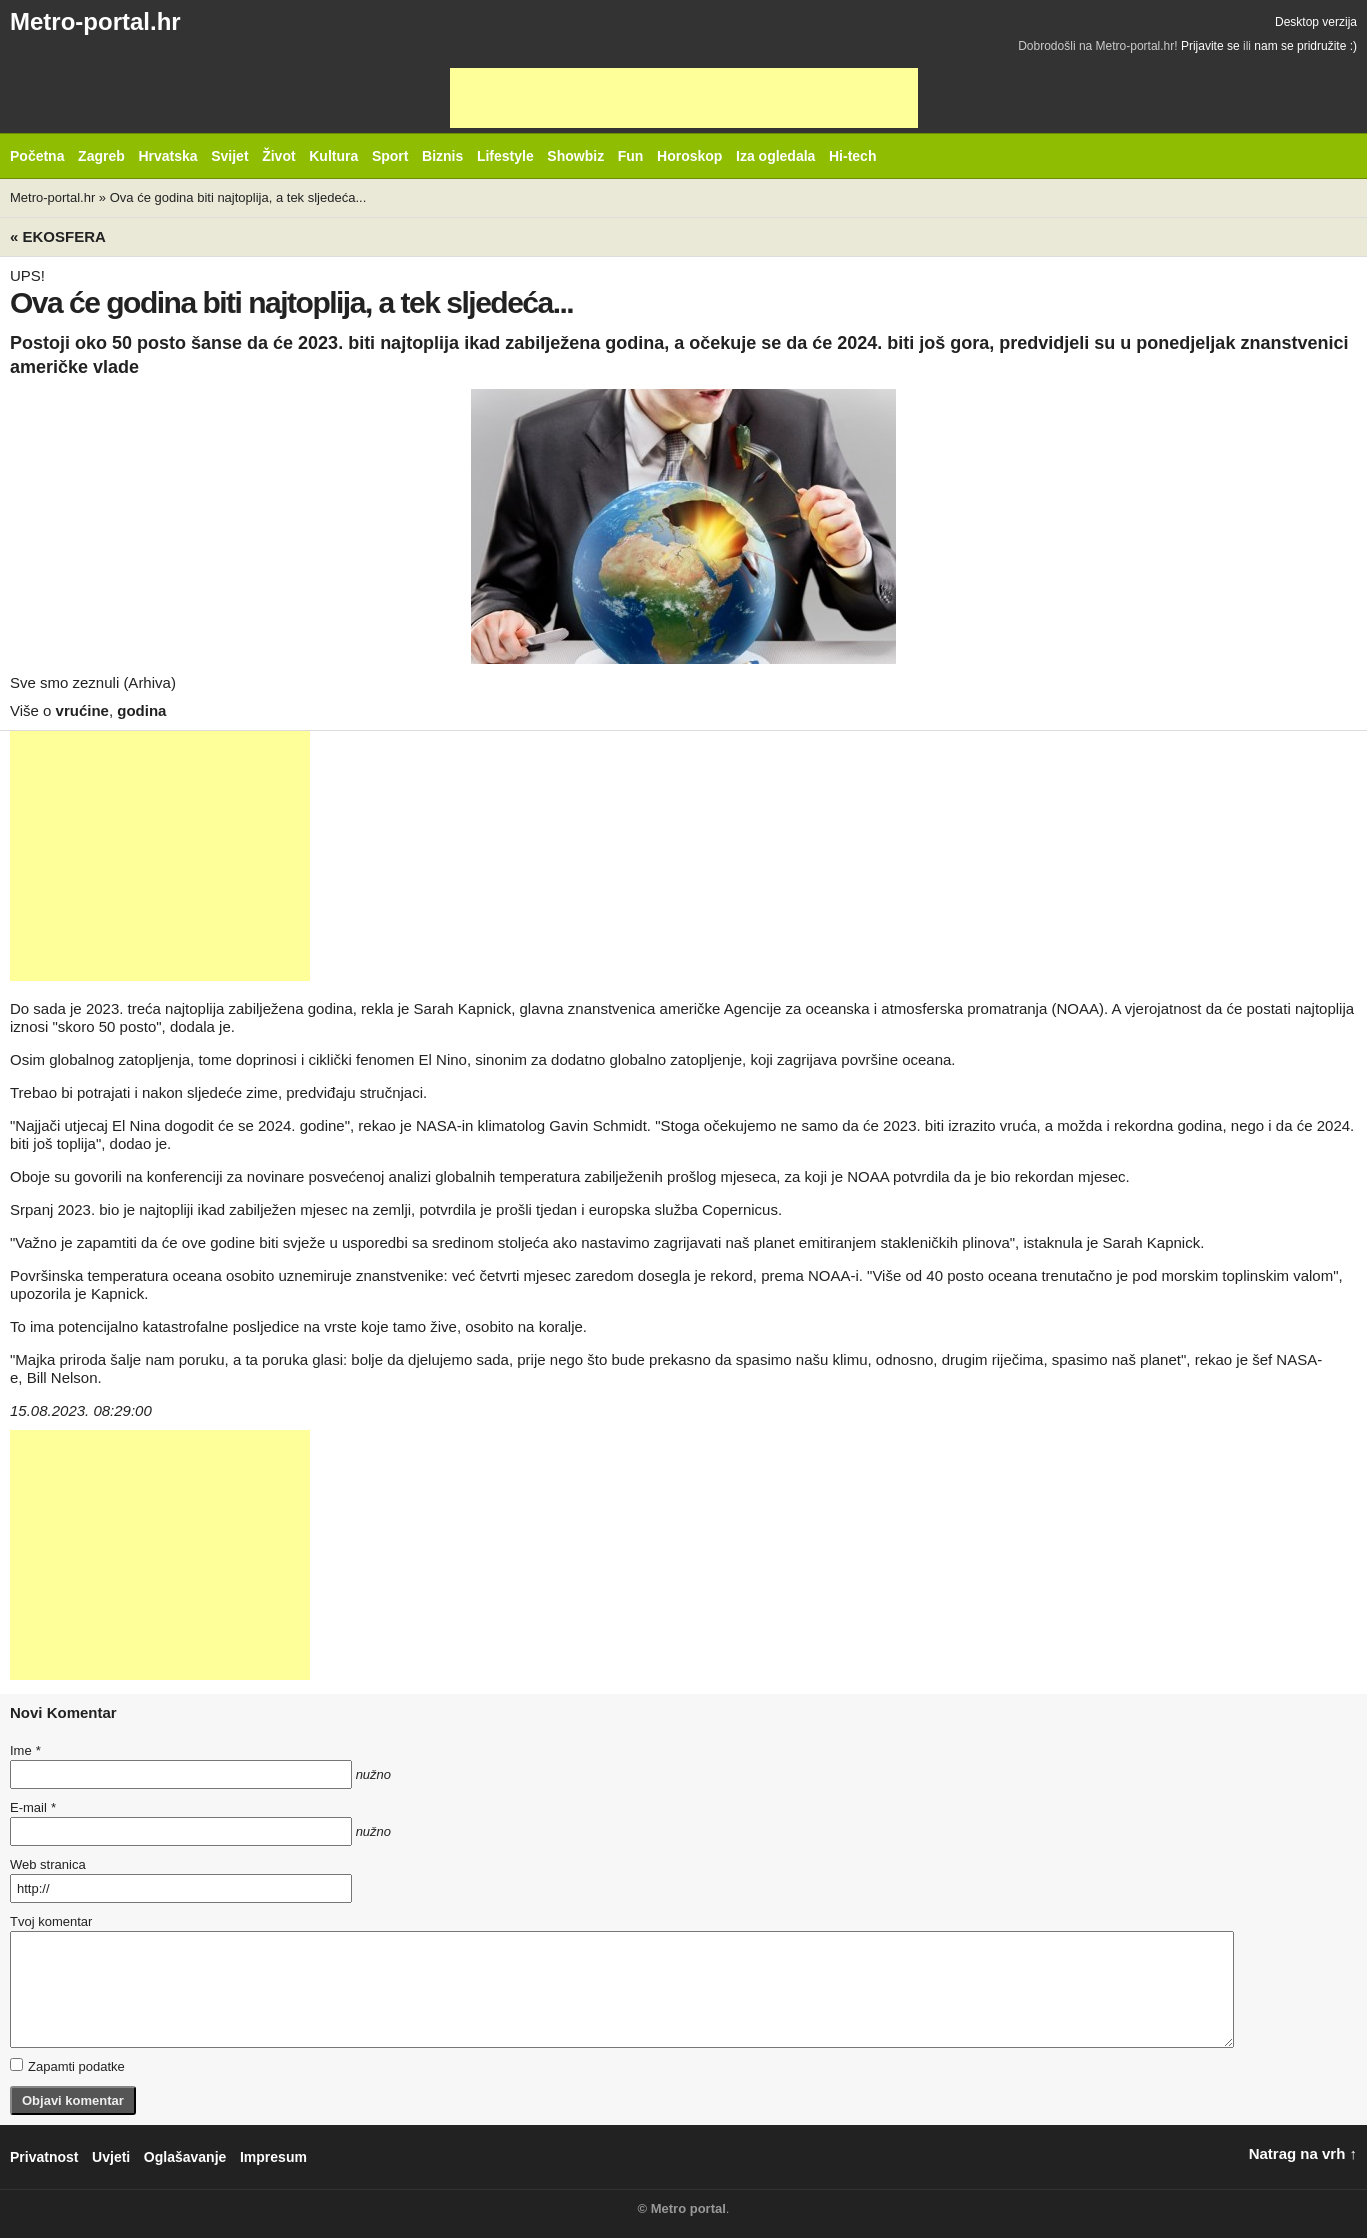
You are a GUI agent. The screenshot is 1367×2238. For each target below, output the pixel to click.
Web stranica (48, 1864)
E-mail (33, 1807)
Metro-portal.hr (95, 21)
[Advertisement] (684, 98)
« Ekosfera (58, 236)
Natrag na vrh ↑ (1303, 2153)
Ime (25, 1750)
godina (141, 710)
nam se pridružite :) (1305, 46)
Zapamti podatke (67, 2066)
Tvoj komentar (51, 1921)
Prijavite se (1210, 46)
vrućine (82, 710)
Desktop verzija (1316, 22)
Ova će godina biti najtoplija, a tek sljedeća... (238, 197)
